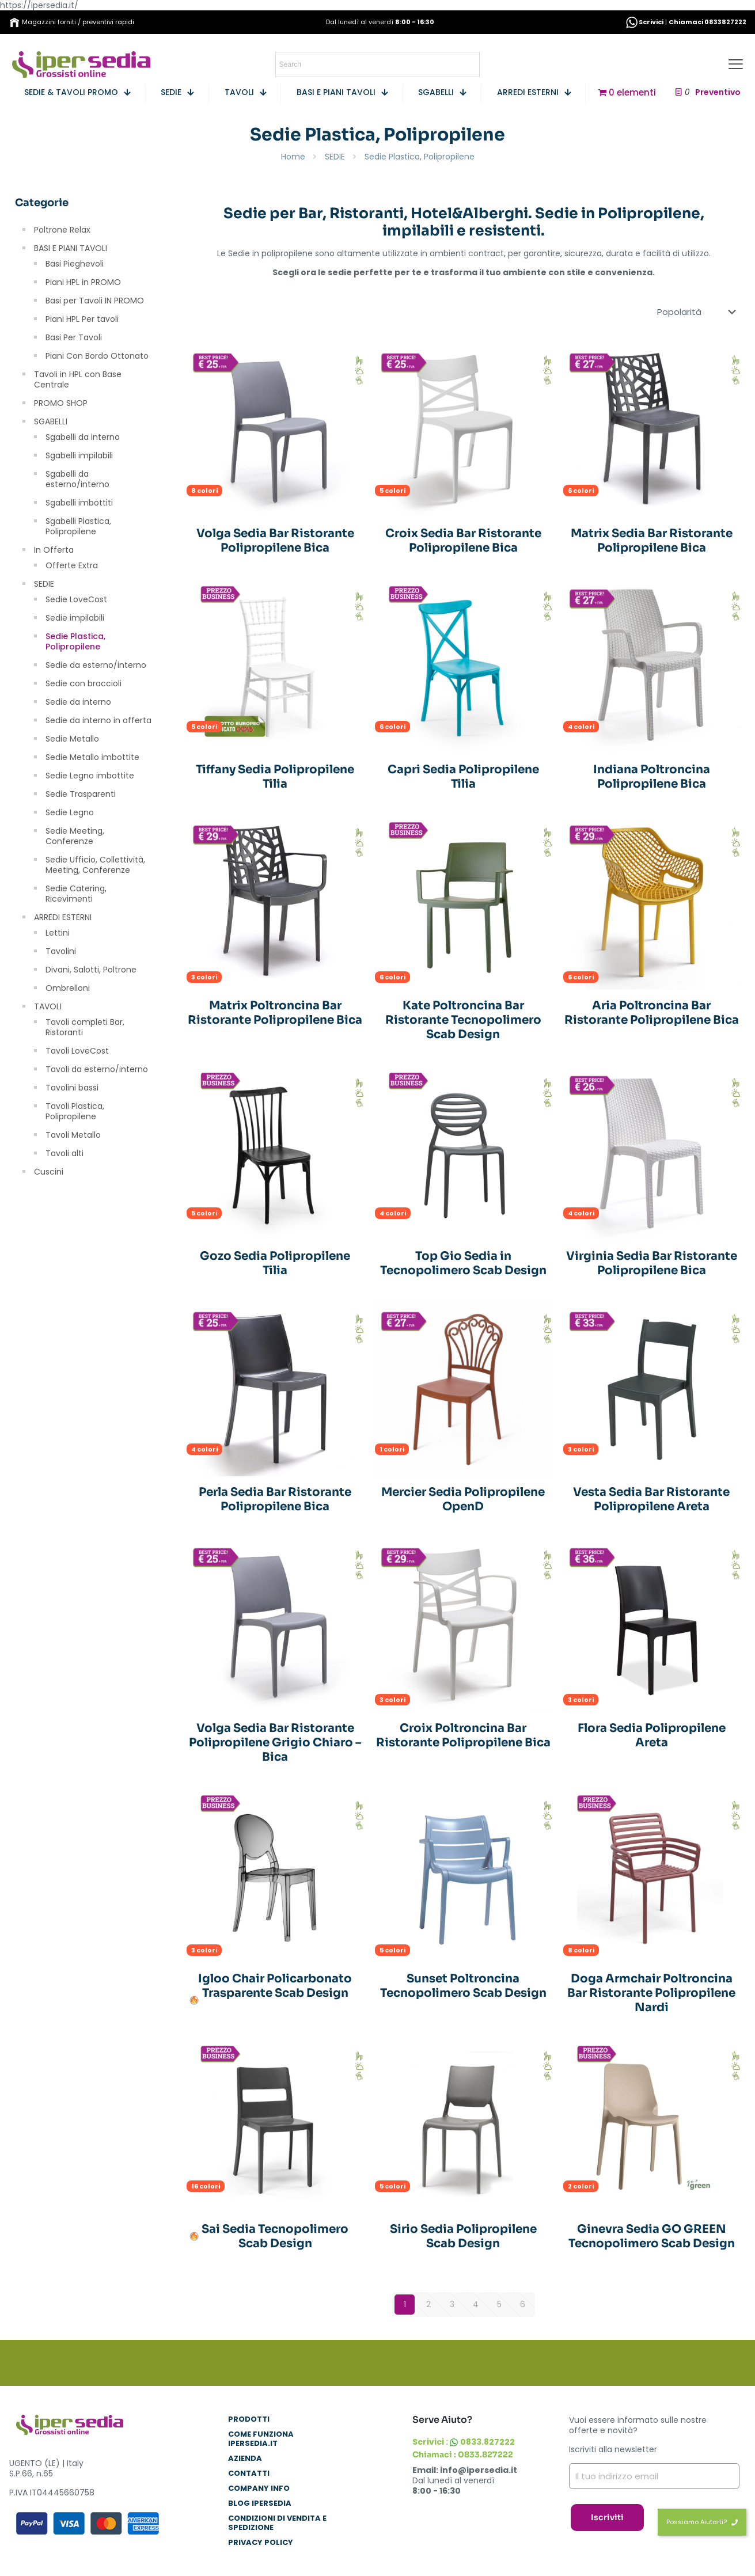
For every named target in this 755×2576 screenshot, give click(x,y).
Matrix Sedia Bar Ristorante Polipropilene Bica (652, 540)
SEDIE (335, 156)
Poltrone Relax (62, 229)
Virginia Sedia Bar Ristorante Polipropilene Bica (651, 1263)
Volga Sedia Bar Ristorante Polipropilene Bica (275, 540)
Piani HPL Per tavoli (82, 319)
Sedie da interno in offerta (98, 720)
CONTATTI (249, 2474)
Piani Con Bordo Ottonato (97, 356)
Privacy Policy (260, 2543)
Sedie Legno (69, 812)
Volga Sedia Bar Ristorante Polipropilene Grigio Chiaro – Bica (275, 1742)
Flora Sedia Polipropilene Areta (652, 1735)
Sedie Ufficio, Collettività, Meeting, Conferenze (95, 865)
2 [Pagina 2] (428, 2304)
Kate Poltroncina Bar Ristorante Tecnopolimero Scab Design (463, 1020)
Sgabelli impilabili (79, 455)
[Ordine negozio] (699, 312)
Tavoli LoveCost (77, 1051)
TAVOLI (48, 1006)
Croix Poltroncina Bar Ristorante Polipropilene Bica (463, 1735)
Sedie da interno (78, 702)
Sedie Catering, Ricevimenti (76, 894)
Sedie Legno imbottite (89, 775)
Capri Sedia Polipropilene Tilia (463, 776)
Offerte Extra (71, 565)
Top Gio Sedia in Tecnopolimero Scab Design (463, 1263)
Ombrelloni (67, 988)
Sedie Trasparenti (80, 794)
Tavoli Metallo (73, 1135)
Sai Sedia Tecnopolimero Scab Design (275, 2236)
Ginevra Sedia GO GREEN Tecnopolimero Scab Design (651, 2236)
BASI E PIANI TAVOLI (70, 248)
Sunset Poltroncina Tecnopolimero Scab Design (463, 1985)
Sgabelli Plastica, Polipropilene (78, 526)
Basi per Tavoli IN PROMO (94, 300)
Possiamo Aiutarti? (702, 2521)
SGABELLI (50, 421)
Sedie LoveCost (76, 599)
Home (293, 156)
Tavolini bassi (71, 1087)
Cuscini (48, 1171)
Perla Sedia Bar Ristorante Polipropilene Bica (275, 1499)
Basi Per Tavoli (73, 337)
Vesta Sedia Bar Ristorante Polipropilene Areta (651, 1499)
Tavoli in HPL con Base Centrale (78, 379)
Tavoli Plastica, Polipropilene (74, 1111)
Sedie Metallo (72, 738)
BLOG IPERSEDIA (259, 2504)
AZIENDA (245, 2459)
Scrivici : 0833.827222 (463, 2442)
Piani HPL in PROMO (83, 282)
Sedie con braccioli (83, 683)
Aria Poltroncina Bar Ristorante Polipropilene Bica (651, 1012)
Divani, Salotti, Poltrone (90, 969)
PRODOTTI (249, 2420)
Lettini (57, 933)
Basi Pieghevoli (74, 263)
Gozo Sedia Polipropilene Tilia (275, 1263)
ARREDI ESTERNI (63, 917)
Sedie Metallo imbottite (92, 757)
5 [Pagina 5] (499, 2304)
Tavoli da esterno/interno (96, 1069)
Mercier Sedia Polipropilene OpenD (463, 1499)
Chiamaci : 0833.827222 (462, 2454)
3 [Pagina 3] (452, 2304)
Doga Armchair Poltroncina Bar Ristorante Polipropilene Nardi (651, 1993)
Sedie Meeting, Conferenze (74, 836)
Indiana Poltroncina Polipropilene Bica (651, 776)
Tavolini (60, 951)
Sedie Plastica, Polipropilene (75, 641)
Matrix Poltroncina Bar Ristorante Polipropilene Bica (275, 1012)
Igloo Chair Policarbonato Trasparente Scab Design (275, 1985)
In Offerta (54, 550)
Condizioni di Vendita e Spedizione (277, 2523)
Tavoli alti (64, 1153)
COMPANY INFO (259, 2489)
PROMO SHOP (61, 403)
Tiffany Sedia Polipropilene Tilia (275, 776)
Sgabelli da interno (82, 437)
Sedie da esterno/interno (95, 665)
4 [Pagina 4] (476, 2304)
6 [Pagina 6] (522, 2304)
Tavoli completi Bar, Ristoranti (84, 1027)
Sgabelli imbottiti (79, 502)
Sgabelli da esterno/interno (77, 479)
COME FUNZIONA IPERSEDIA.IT (261, 2439)
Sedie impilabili (74, 618)
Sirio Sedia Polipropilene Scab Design (463, 2236)
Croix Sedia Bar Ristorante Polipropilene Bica (463, 540)
